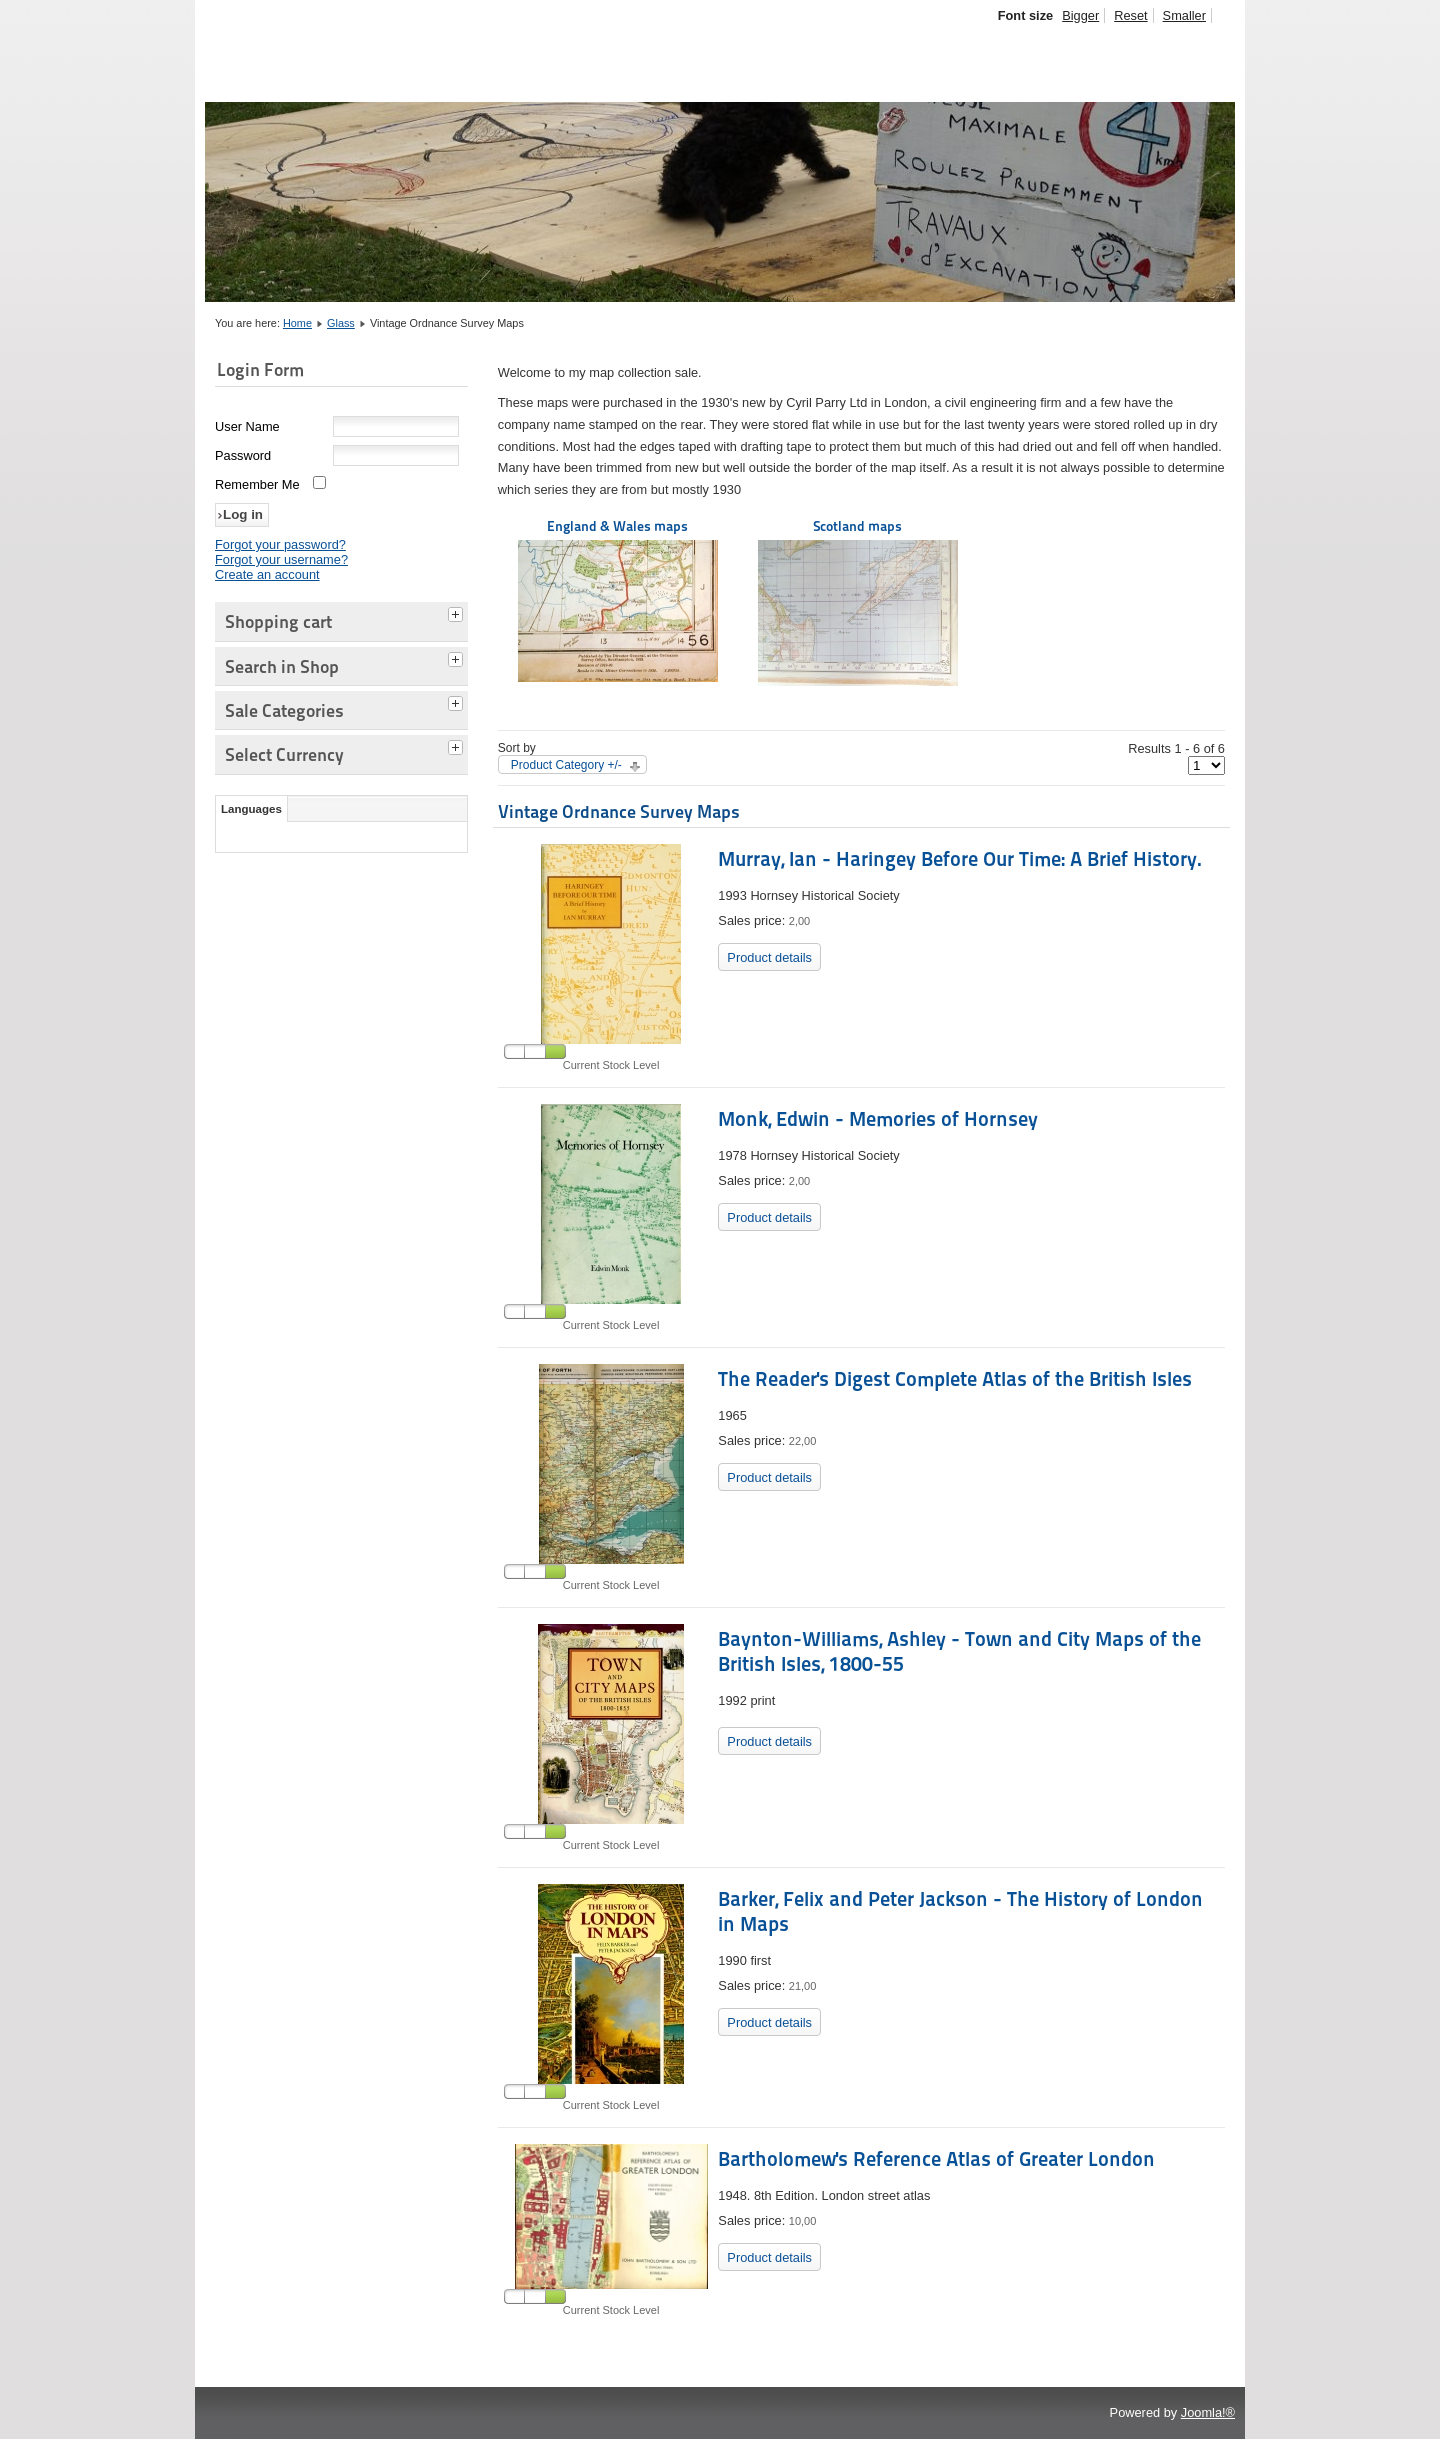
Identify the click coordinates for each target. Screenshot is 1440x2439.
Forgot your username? (281, 559)
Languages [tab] (251, 809)
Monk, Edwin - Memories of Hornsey (878, 1119)
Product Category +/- (566, 765)
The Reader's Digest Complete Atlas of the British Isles (955, 1379)
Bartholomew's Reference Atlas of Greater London (936, 2159)
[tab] (458, 612)
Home (297, 323)
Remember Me (257, 484)
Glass (341, 323)
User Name (247, 426)
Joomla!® (1208, 2412)
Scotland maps (858, 602)
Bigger (1080, 15)
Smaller (1184, 15)
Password (243, 455)
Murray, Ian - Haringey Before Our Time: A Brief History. (960, 859)
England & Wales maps (618, 600)
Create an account (267, 574)
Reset (1130, 15)
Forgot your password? (280, 544)
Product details (769, 957)
